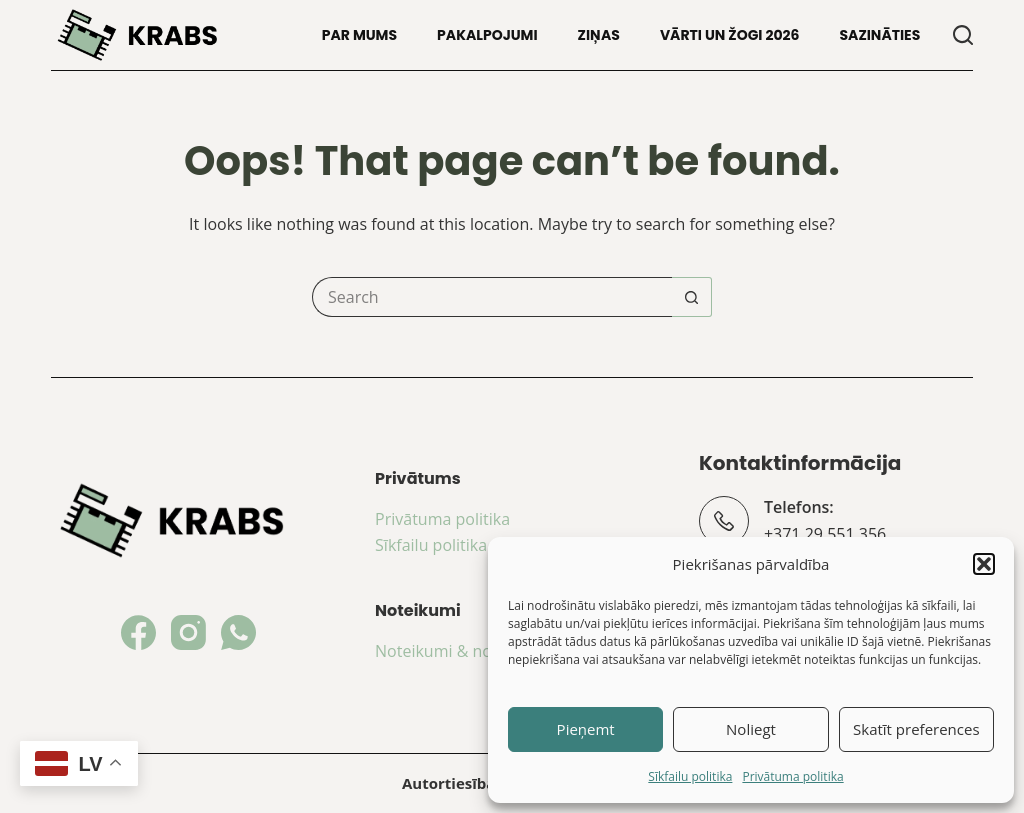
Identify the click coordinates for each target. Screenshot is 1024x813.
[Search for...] (492, 297)
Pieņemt (586, 729)
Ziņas (599, 35)
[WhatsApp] (238, 632)
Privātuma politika (792, 776)
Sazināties (879, 35)
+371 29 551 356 (825, 534)
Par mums (359, 35)
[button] (984, 564)
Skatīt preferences (916, 729)
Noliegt (751, 729)
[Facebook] (138, 632)
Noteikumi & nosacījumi (464, 651)
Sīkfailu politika (690, 776)
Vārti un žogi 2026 (730, 35)
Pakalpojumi (487, 35)
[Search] (963, 35)
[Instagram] (188, 632)
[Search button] (692, 297)
